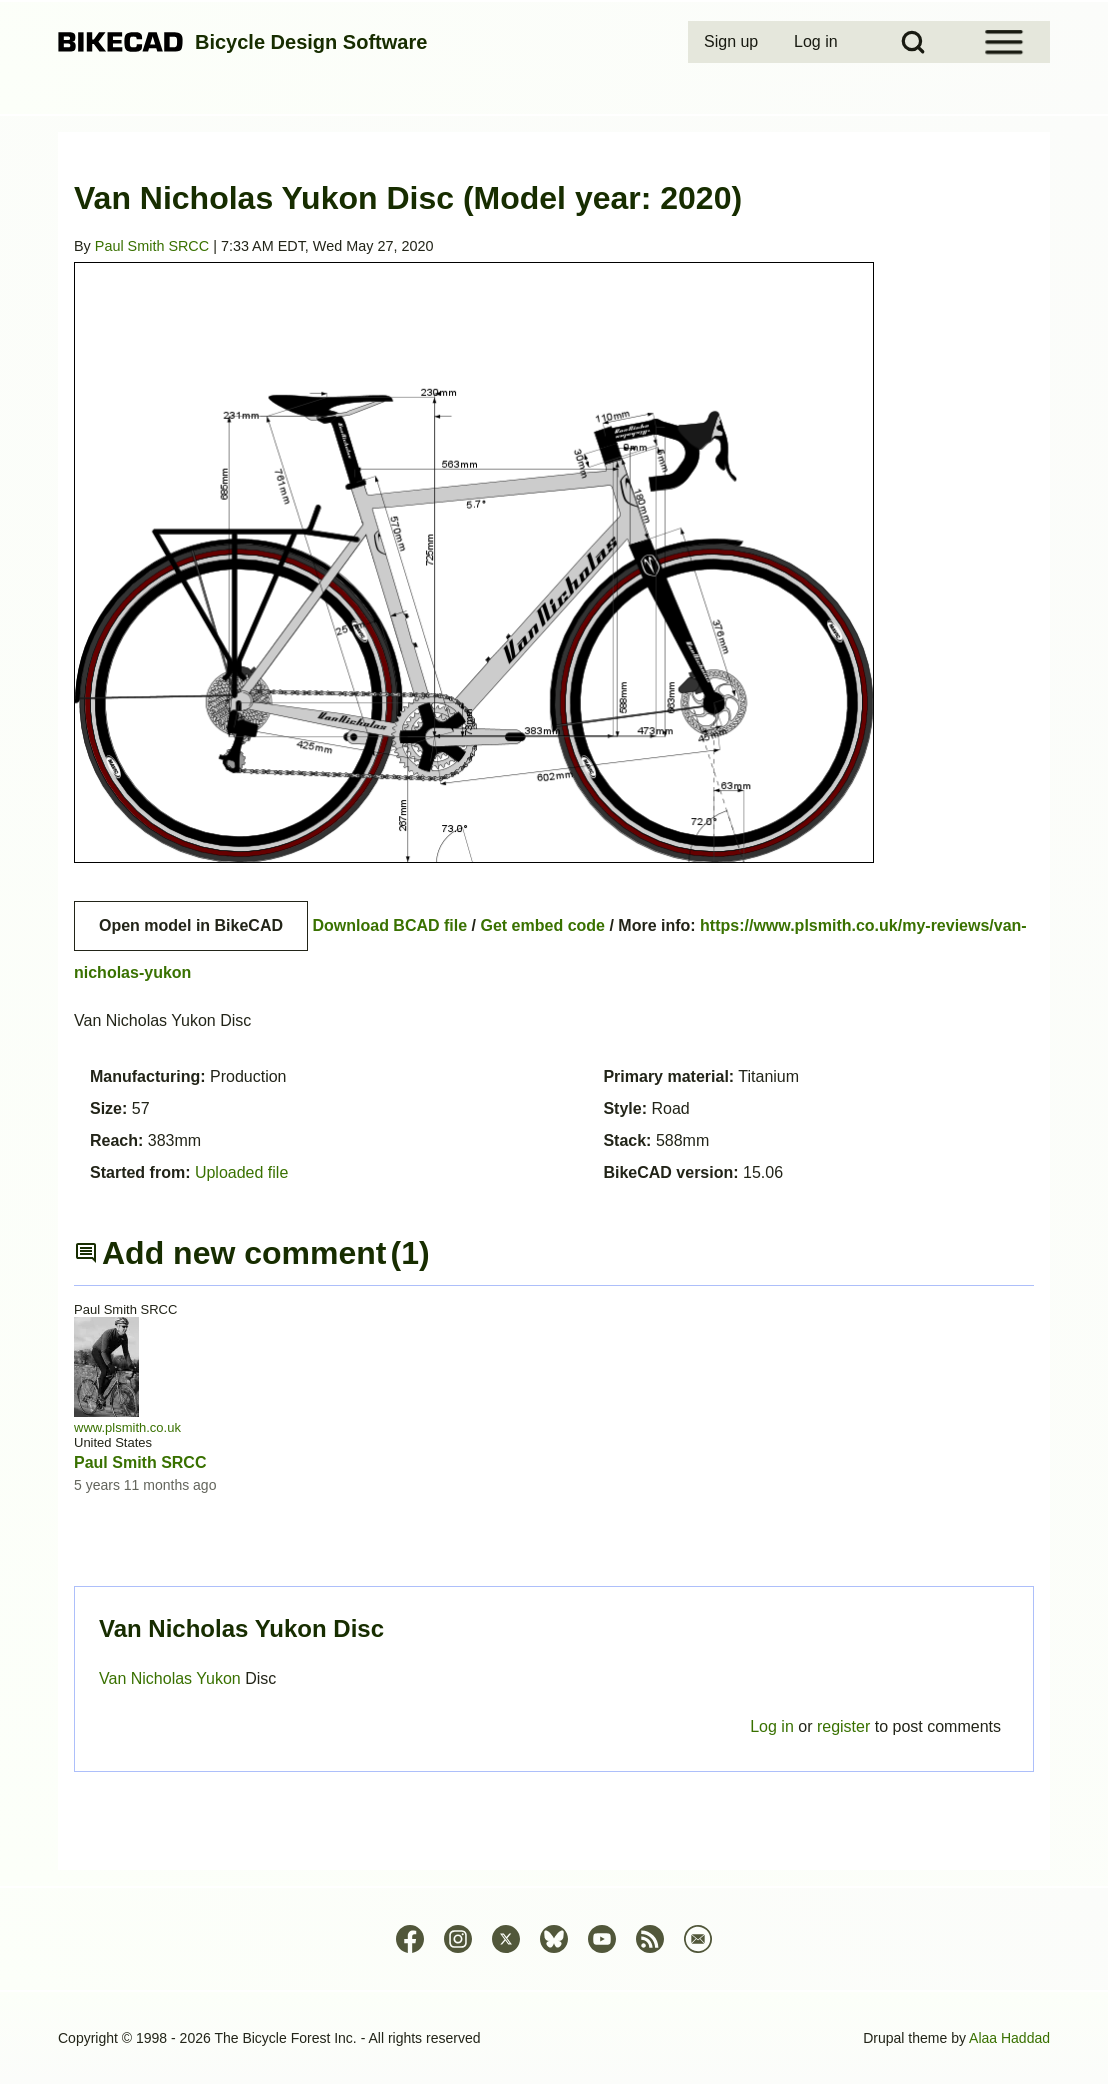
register (843, 1726)
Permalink (554, 1042)
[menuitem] (733, 42)
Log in (772, 1726)
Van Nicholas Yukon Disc (241, 1628)
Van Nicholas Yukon (172, 1678)
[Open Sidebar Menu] (1004, 42)
